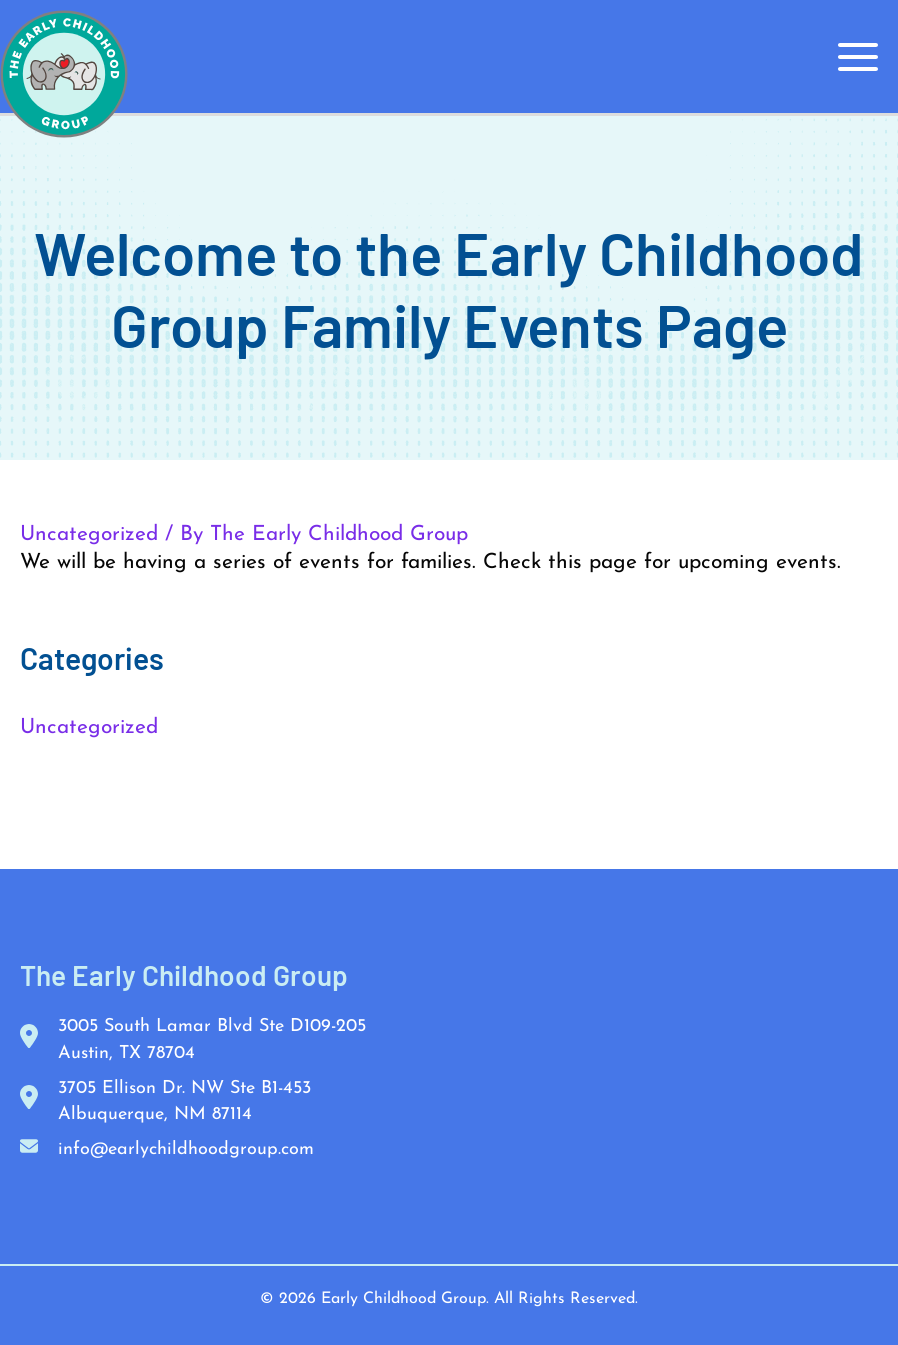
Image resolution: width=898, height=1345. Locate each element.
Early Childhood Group (403, 1298)
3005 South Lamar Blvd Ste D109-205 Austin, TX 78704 (212, 1039)
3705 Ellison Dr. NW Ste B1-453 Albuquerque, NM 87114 (184, 1100)
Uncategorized (89, 534)
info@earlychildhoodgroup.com (186, 1148)
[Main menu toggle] (859, 57)
